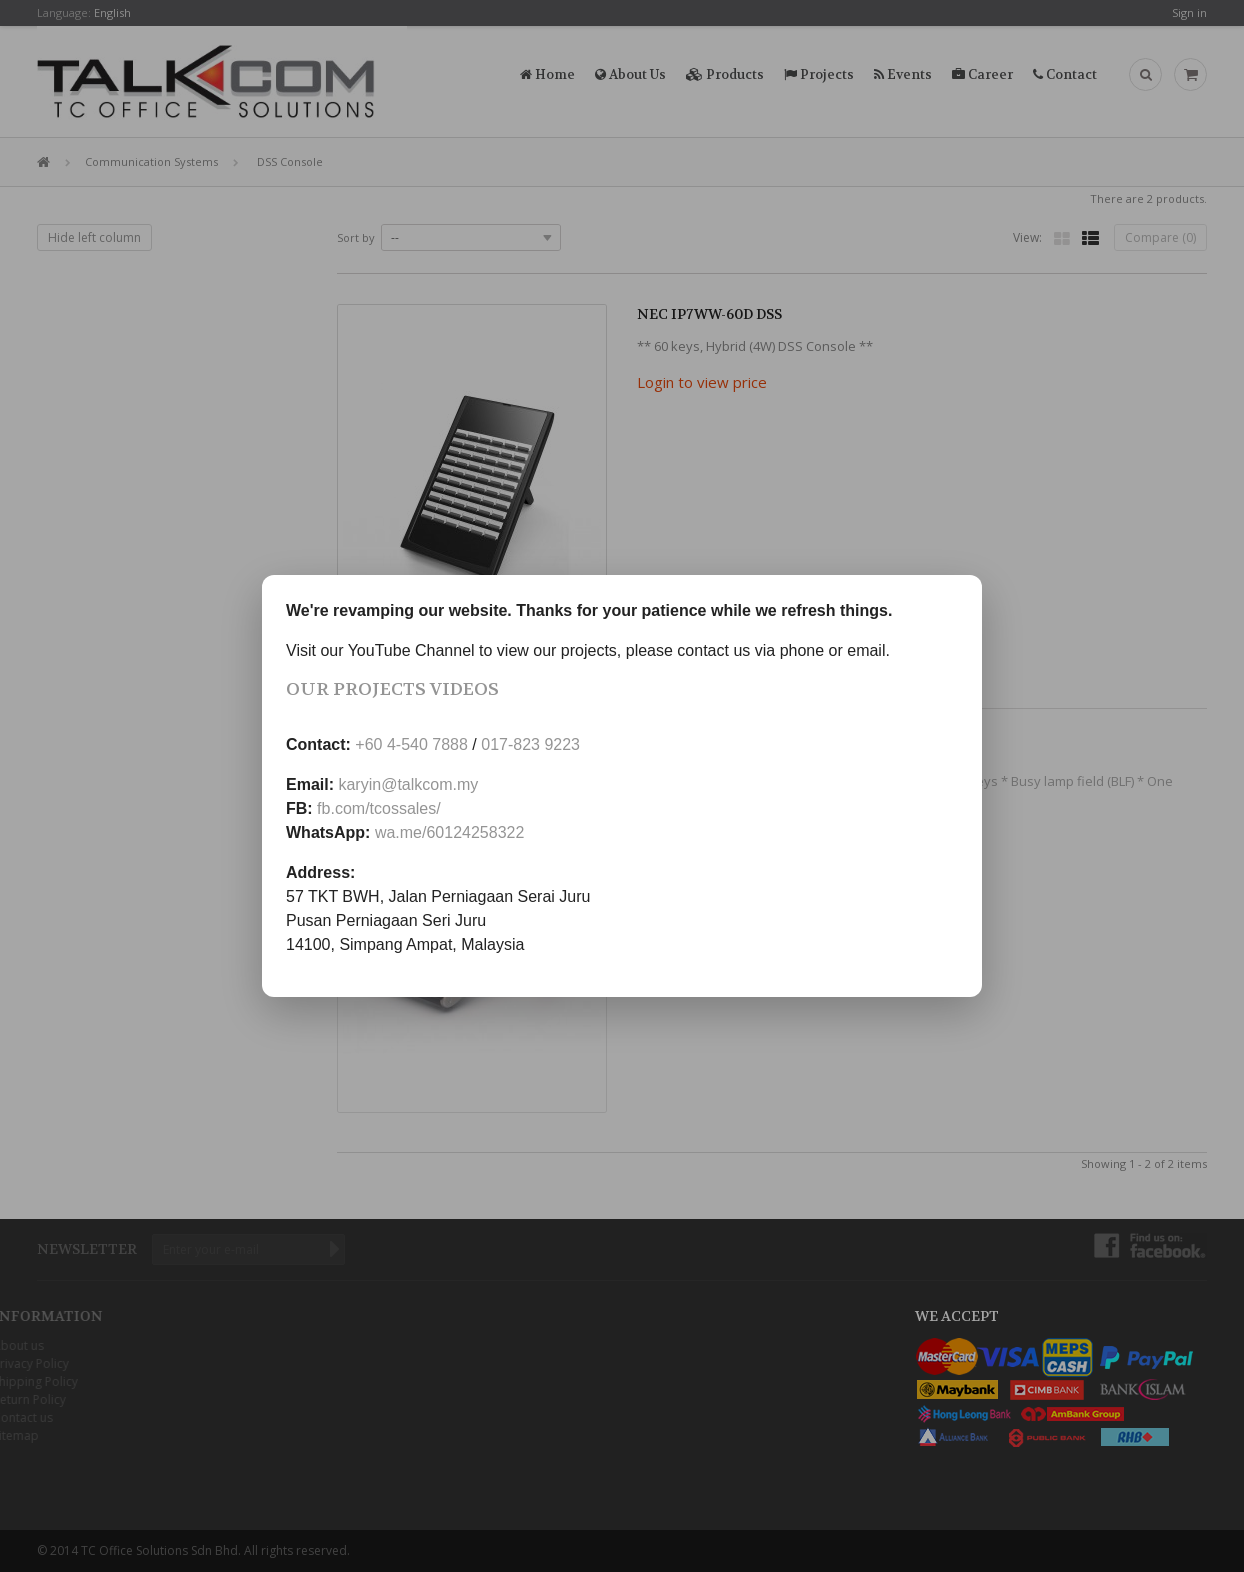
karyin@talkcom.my (408, 784)
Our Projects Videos (392, 689)
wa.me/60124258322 (449, 832)
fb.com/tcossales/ (379, 808)
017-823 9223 (530, 744)
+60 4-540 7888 (411, 744)
